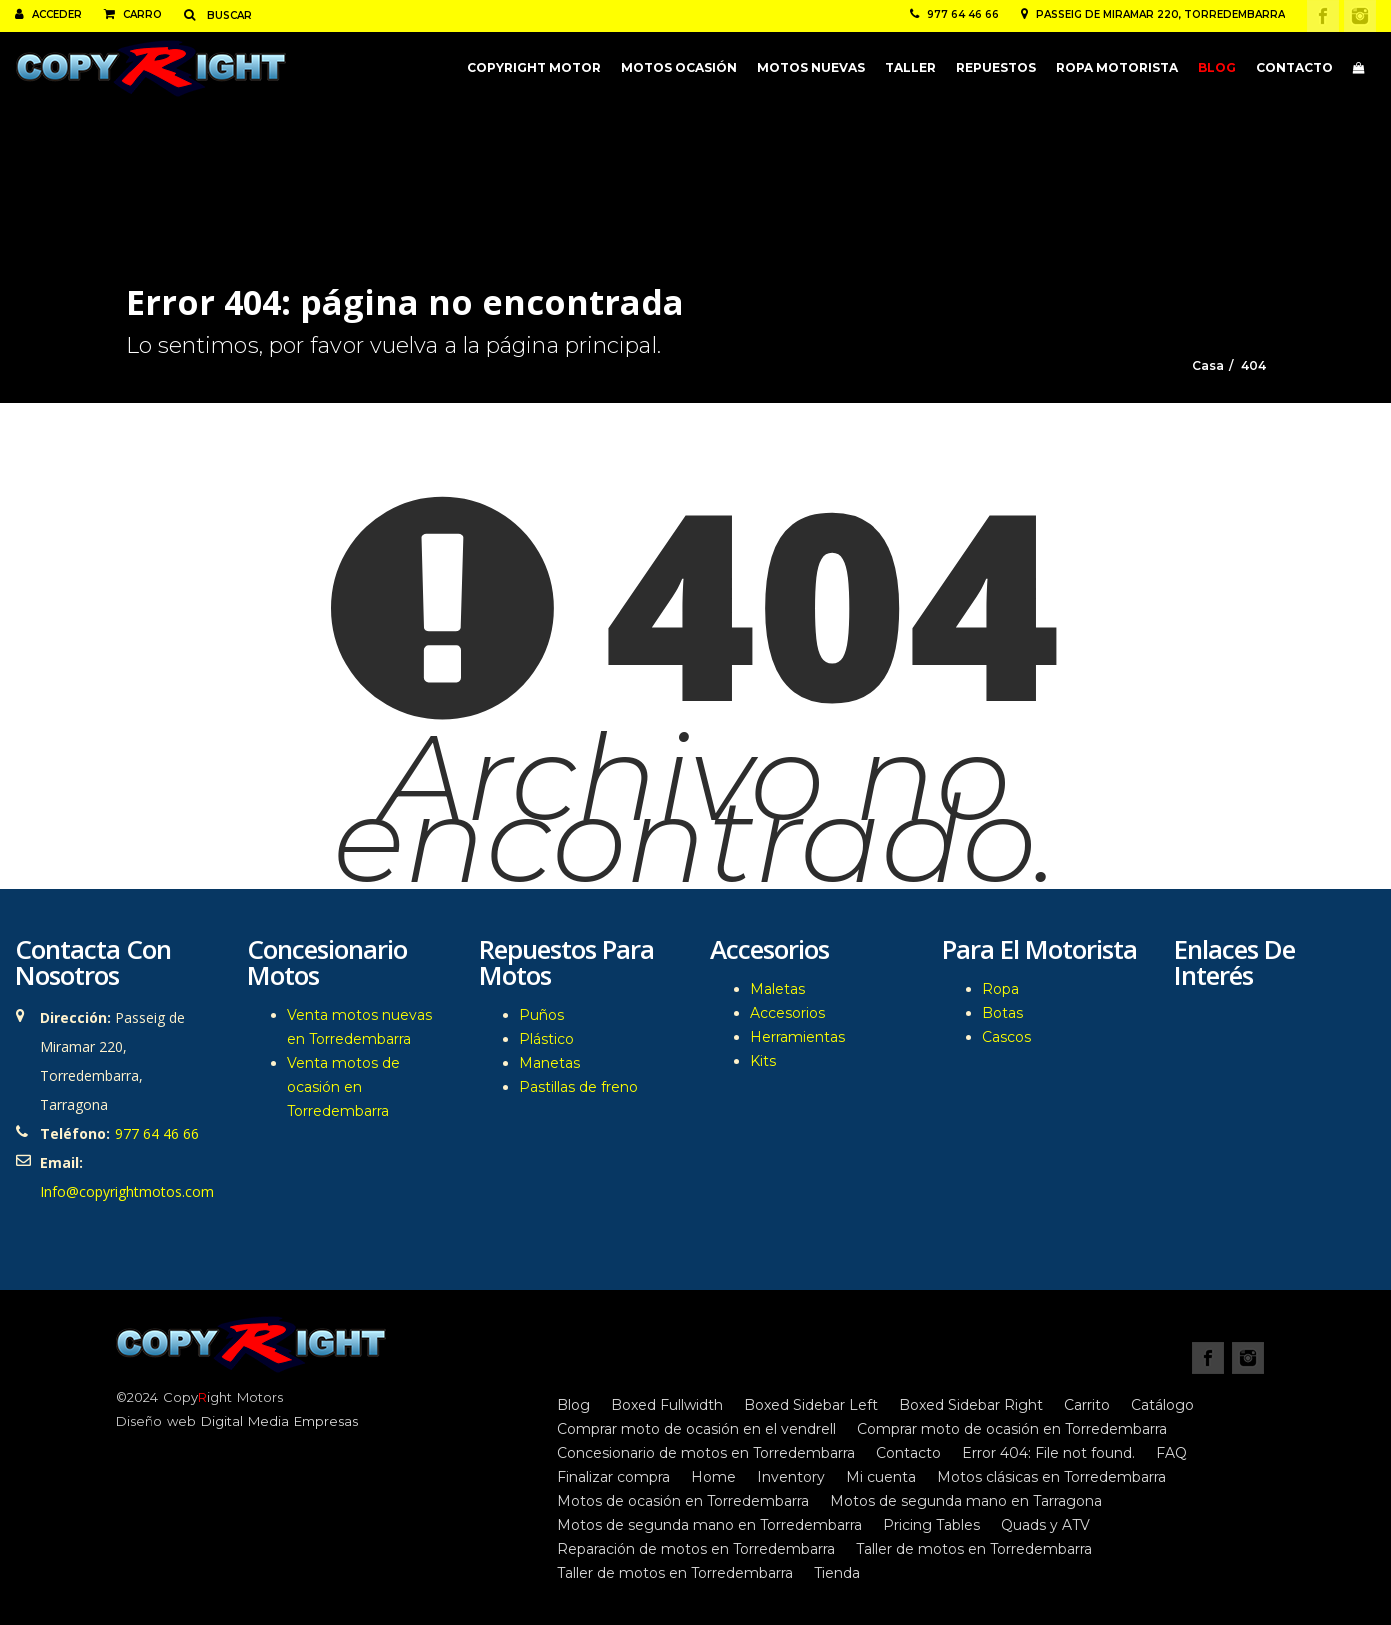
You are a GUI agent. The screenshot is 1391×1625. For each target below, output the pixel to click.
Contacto (1294, 67)
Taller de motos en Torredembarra (974, 1549)
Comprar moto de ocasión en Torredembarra (1012, 1429)
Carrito (1087, 1405)
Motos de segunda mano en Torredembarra (709, 1525)
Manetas (549, 1063)
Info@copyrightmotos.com (127, 1191)
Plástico (546, 1039)
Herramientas (797, 1037)
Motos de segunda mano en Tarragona (966, 1501)
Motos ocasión (679, 67)
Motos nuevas (811, 67)
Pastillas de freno (578, 1087)
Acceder (48, 14)
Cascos (1006, 1037)
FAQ (1171, 1453)
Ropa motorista (1117, 67)
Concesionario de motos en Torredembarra (706, 1453)
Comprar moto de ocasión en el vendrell (696, 1429)
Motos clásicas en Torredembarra (1051, 1477)
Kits (763, 1061)
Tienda (837, 1573)
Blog (1217, 67)
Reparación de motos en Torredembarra (696, 1549)
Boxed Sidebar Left (811, 1405)
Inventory (791, 1477)
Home (713, 1477)
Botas (1002, 1013)
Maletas (777, 989)
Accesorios (787, 1013)
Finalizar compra (613, 1477)
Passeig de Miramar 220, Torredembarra (1153, 14)
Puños (541, 1015)
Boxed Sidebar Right (971, 1405)
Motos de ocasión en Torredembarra (683, 1501)
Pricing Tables (931, 1525)
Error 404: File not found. (1048, 1453)
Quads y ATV (1045, 1525)
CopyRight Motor (534, 67)
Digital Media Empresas (279, 1421)
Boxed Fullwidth (667, 1405)
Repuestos (996, 67)
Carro (133, 14)
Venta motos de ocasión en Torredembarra (343, 1087)
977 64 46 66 (954, 14)
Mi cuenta (881, 1477)
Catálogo (1162, 1405)
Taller (910, 67)
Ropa (1000, 989)
